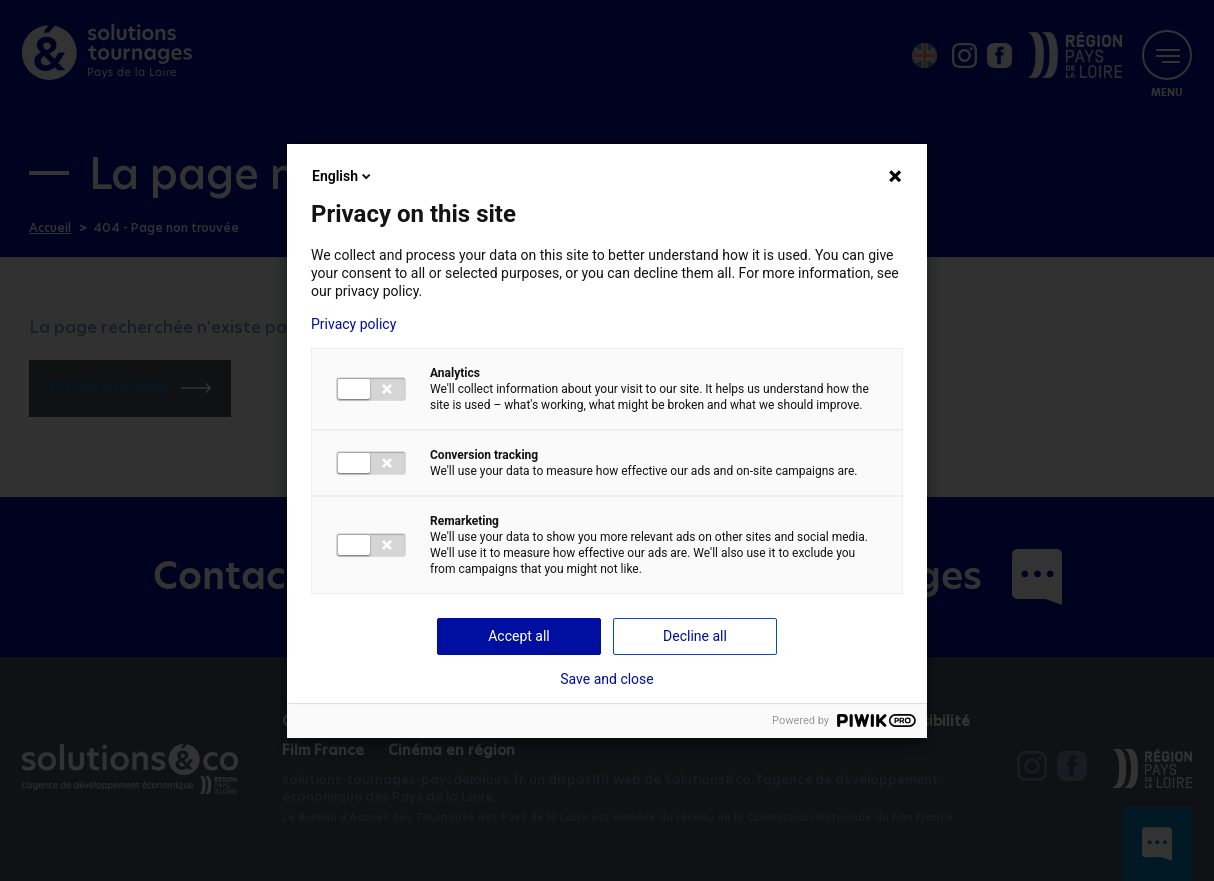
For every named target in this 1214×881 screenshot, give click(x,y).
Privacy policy (353, 324)
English (343, 176)
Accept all (519, 636)
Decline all (695, 636)
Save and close (607, 679)
